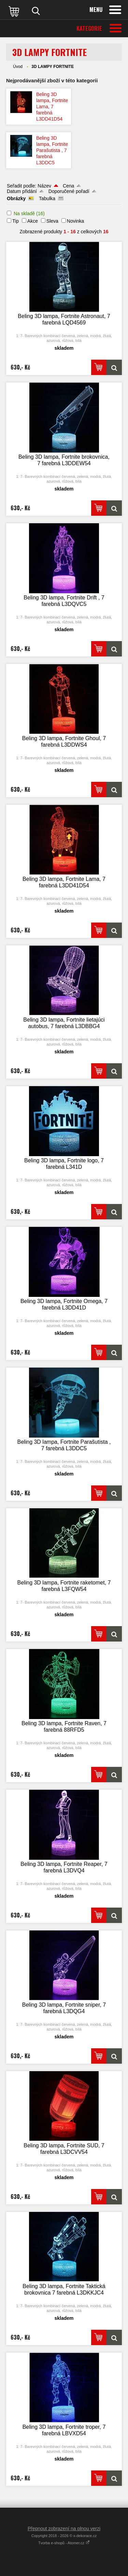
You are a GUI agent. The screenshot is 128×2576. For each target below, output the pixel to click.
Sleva (52, 221)
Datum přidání (22, 191)
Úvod (18, 66)
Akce (32, 221)
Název (44, 186)
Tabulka (47, 198)
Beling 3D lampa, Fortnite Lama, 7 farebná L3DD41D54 (52, 107)
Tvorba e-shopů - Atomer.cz (64, 2543)
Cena (68, 186)
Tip (15, 221)
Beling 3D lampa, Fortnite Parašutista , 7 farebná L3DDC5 (52, 150)
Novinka (75, 221)
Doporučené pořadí (68, 191)
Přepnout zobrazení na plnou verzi (64, 2528)
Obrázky (16, 198)
